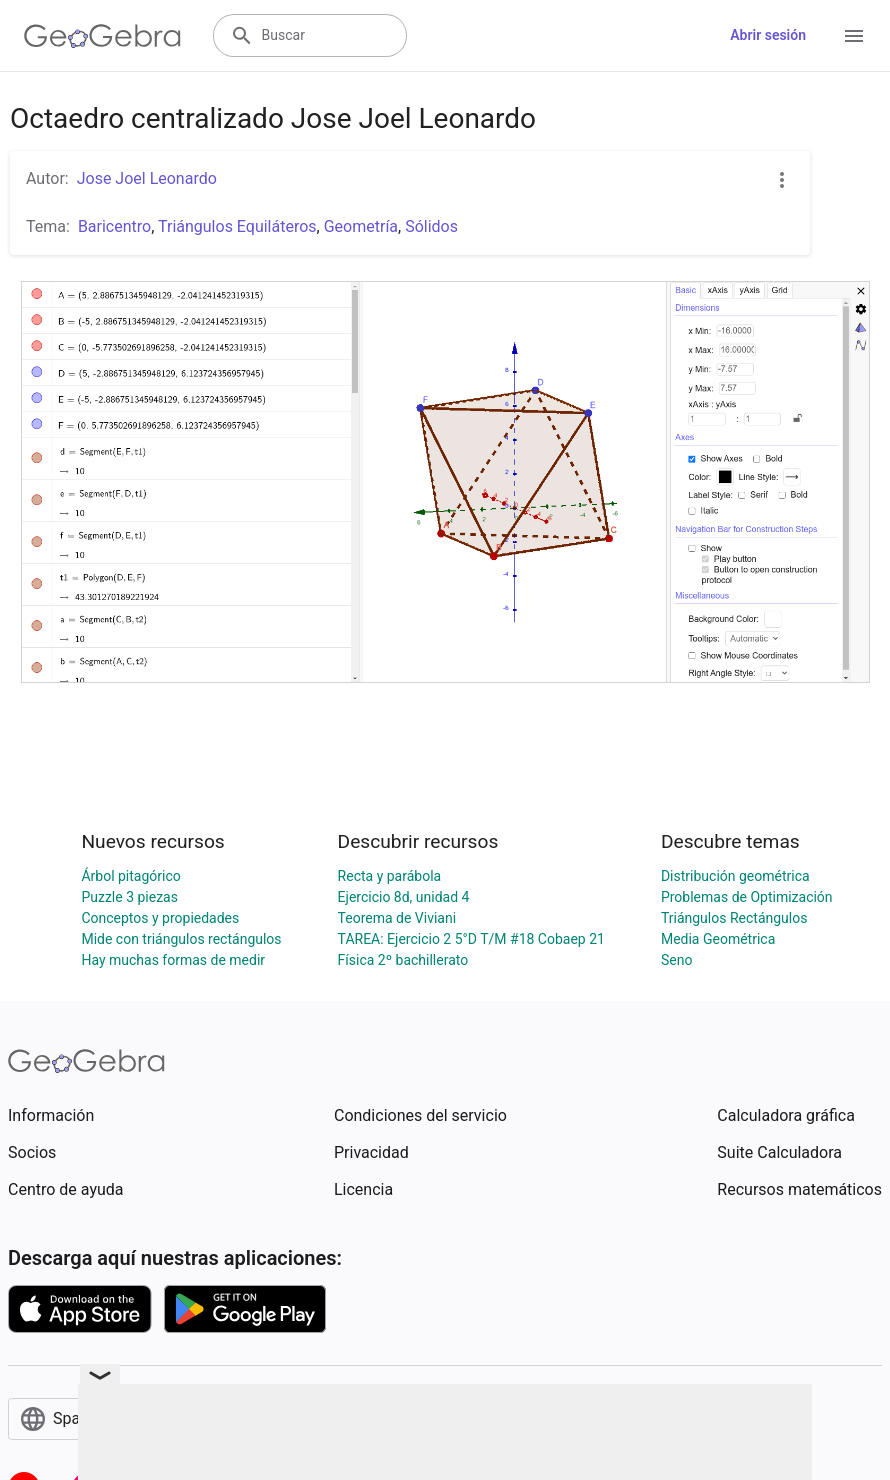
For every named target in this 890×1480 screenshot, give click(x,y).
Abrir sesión (768, 35)
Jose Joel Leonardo (147, 178)
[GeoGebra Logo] (102, 36)
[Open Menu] (854, 36)
